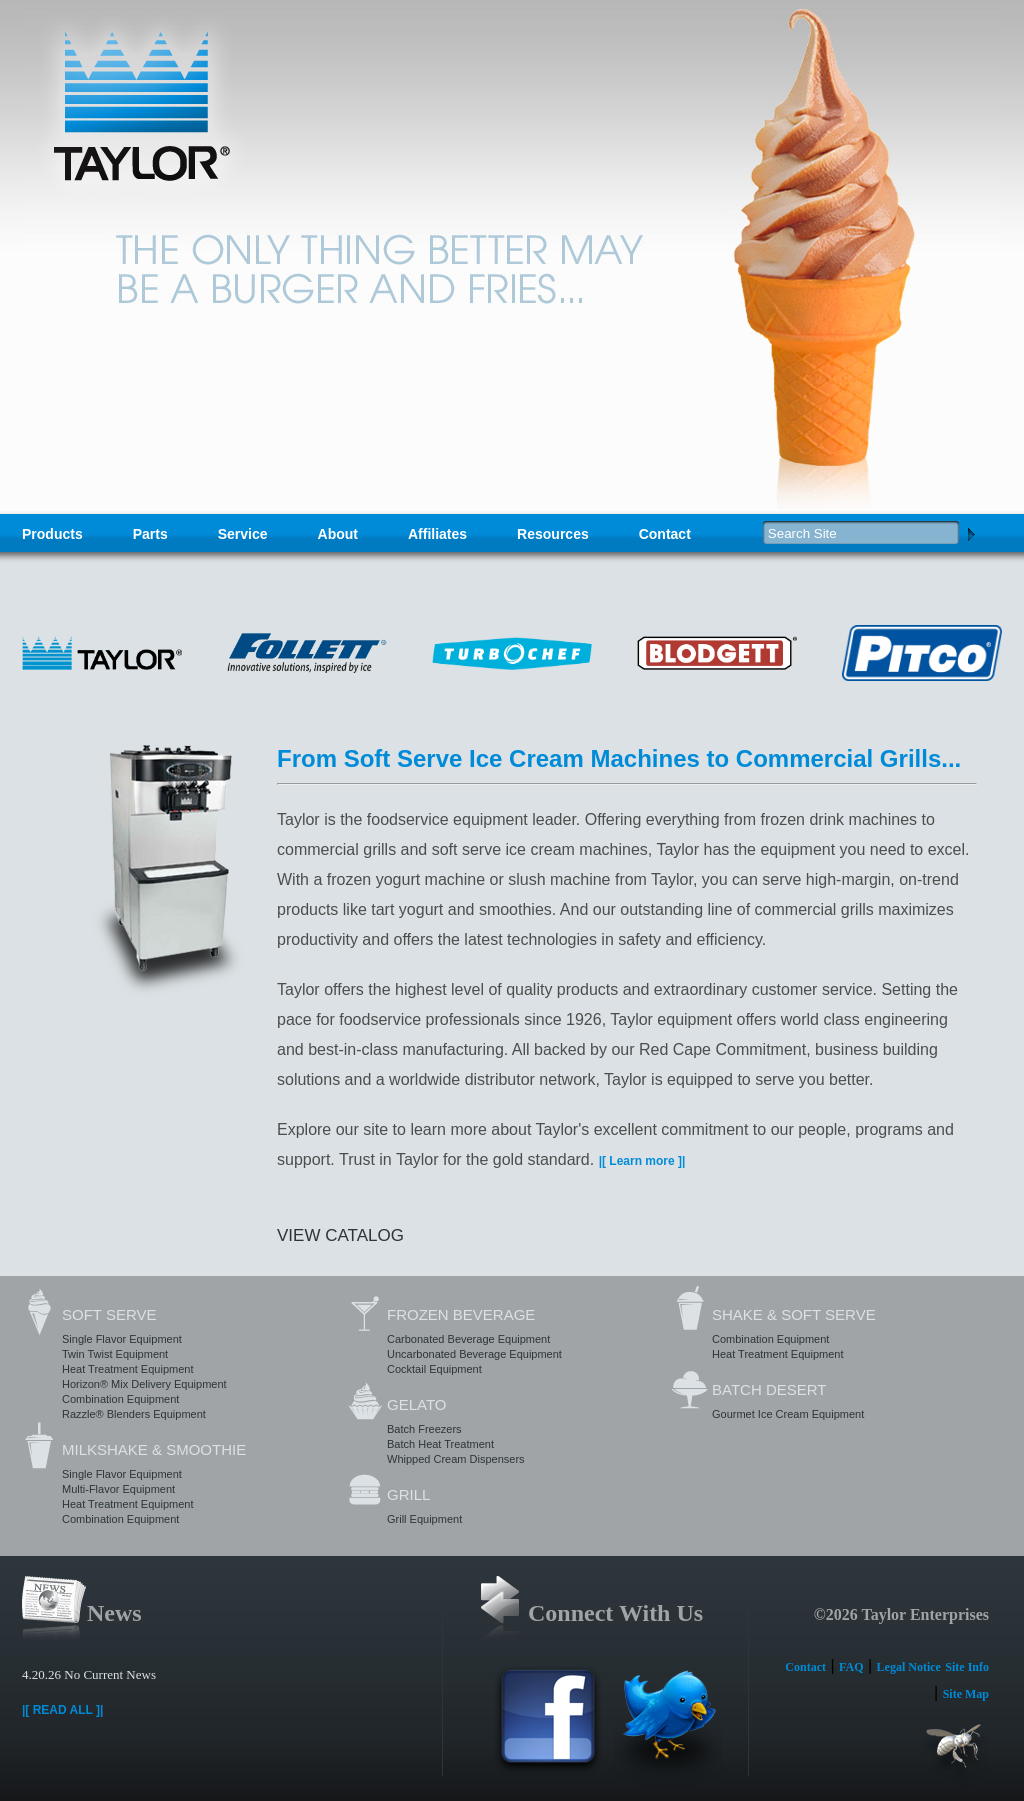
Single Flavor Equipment (122, 1339)
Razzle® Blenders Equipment (134, 1414)
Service (243, 534)
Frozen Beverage (461, 1314)
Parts (150, 534)
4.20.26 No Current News (89, 1674)
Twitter (668, 1726)
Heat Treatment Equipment (127, 1369)
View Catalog (340, 1235)
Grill (408, 1494)
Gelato (416, 1404)
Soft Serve (109, 1314)
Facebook (548, 1726)
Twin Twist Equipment (115, 1354)
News (114, 1613)
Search (971, 533)
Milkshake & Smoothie (154, 1449)
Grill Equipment (424, 1519)
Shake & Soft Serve (794, 1314)
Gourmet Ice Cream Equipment (788, 1414)
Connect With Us (615, 1613)
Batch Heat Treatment (440, 1444)
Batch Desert (769, 1389)
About (338, 534)
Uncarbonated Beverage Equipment (474, 1354)
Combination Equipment (120, 1399)
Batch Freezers (424, 1429)
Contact (665, 534)
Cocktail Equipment (434, 1369)
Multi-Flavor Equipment (118, 1489)
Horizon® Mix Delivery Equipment (144, 1384)
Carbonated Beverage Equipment (468, 1339)
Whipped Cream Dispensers (456, 1459)
